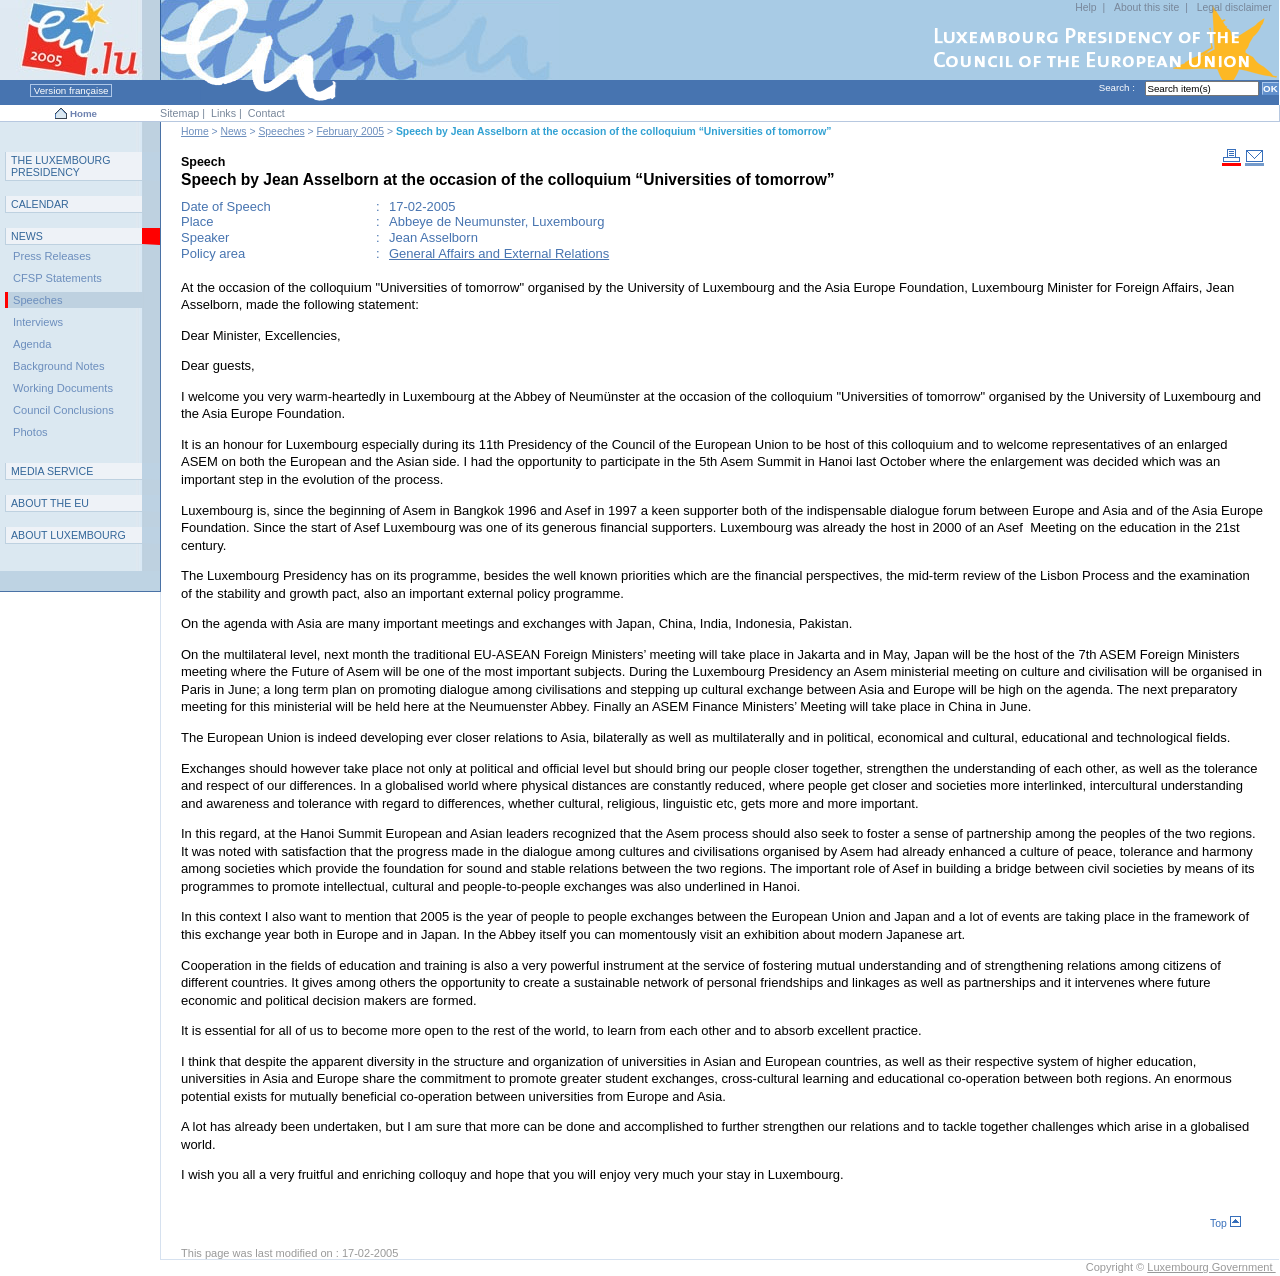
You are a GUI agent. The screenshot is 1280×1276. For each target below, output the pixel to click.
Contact (266, 113)
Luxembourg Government (1211, 1267)
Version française (71, 90)
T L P (61, 166)
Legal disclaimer (1234, 7)
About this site (1146, 7)
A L (68, 535)
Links (223, 113)
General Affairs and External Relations (499, 253)
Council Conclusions (63, 410)
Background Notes (59, 366)
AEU (50, 503)
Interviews (38, 322)
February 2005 (350, 131)
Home (83, 113)
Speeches (281, 131)
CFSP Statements (57, 278)
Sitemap (179, 113)
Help (1085, 7)
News (234, 131)
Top (1225, 1223)
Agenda (32, 344)
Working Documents (63, 388)
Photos (30, 432)
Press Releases (52, 256)
